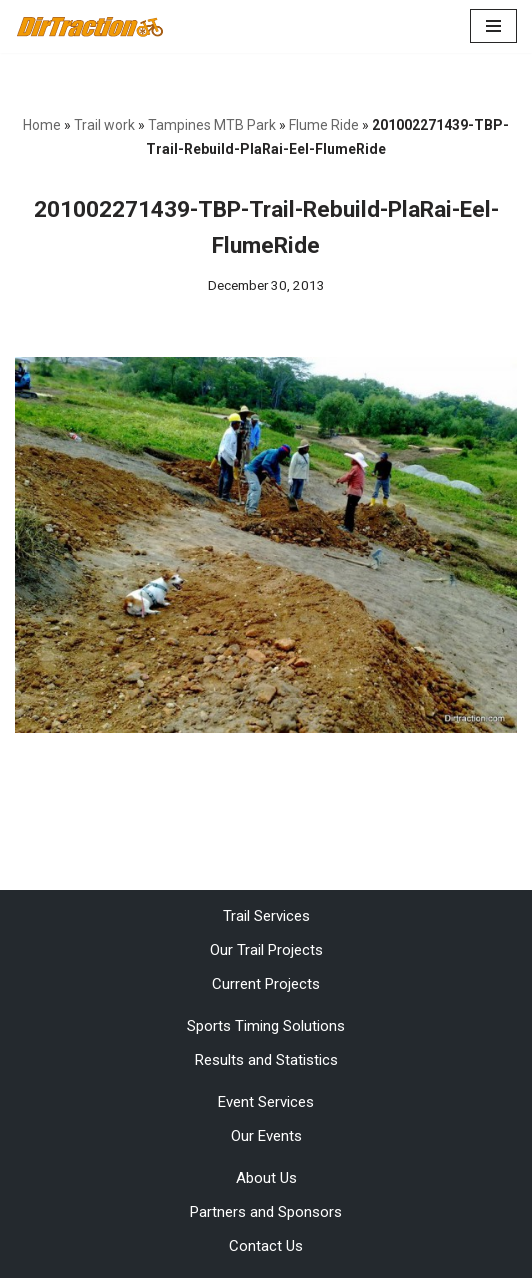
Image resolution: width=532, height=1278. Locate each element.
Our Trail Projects (266, 950)
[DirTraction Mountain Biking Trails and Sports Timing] (90, 26)
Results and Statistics (266, 1060)
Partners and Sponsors (266, 1212)
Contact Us (266, 1246)
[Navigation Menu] (493, 26)
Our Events (266, 1136)
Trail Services (266, 916)
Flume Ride (324, 125)
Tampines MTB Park (212, 125)
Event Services (266, 1102)
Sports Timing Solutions (266, 1026)
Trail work (104, 125)
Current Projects (266, 984)
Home (42, 125)
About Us (266, 1178)
